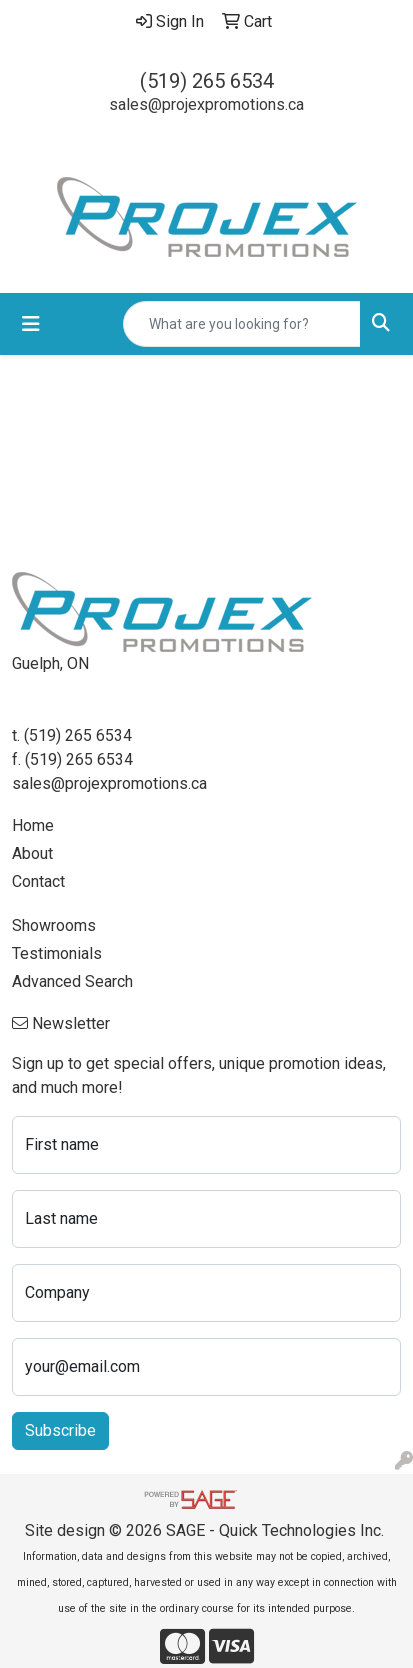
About (32, 853)
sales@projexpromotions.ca (206, 104)
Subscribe (60, 1430)
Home (33, 825)
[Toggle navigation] (31, 324)
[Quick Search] (242, 324)
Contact (38, 881)
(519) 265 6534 (207, 81)
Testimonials (57, 953)
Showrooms (54, 925)
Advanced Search (72, 981)
